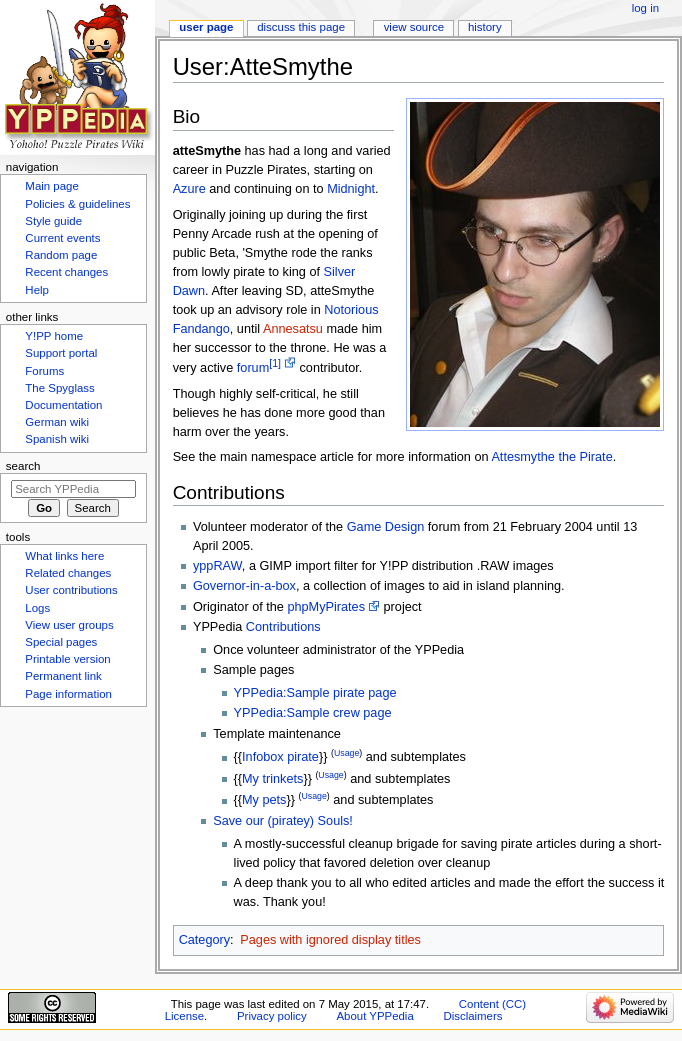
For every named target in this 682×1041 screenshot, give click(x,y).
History (485, 27)
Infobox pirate (280, 758)
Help (37, 290)
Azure (189, 189)
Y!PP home (54, 336)
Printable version (67, 659)
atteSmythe (207, 151)
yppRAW (217, 566)
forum (253, 368)
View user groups (69, 625)
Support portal (61, 353)
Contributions (283, 627)
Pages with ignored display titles (330, 940)
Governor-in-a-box (244, 586)
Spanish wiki (57, 439)
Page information (68, 694)
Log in (645, 8)
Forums (44, 371)
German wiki (57, 422)
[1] (275, 363)
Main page (52, 186)
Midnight (351, 189)
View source (414, 27)
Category (204, 940)
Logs (37, 608)
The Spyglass (59, 388)
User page (206, 27)
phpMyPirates (326, 607)
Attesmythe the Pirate (551, 457)
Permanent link (63, 676)
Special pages (61, 642)
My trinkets (272, 779)
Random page (61, 255)
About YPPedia (374, 1016)
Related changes (68, 573)
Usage (346, 753)
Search (23, 466)
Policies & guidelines (77, 204)
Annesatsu (293, 329)
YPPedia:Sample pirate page (315, 693)
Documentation (63, 405)
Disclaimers (472, 1016)
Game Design (386, 527)
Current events (62, 238)
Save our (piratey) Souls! (283, 821)
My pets (264, 801)
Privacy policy (272, 1016)
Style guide (53, 221)
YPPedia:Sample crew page (313, 713)
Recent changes (66, 272)
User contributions (71, 590)
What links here (64, 556)
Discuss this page (301, 27)
